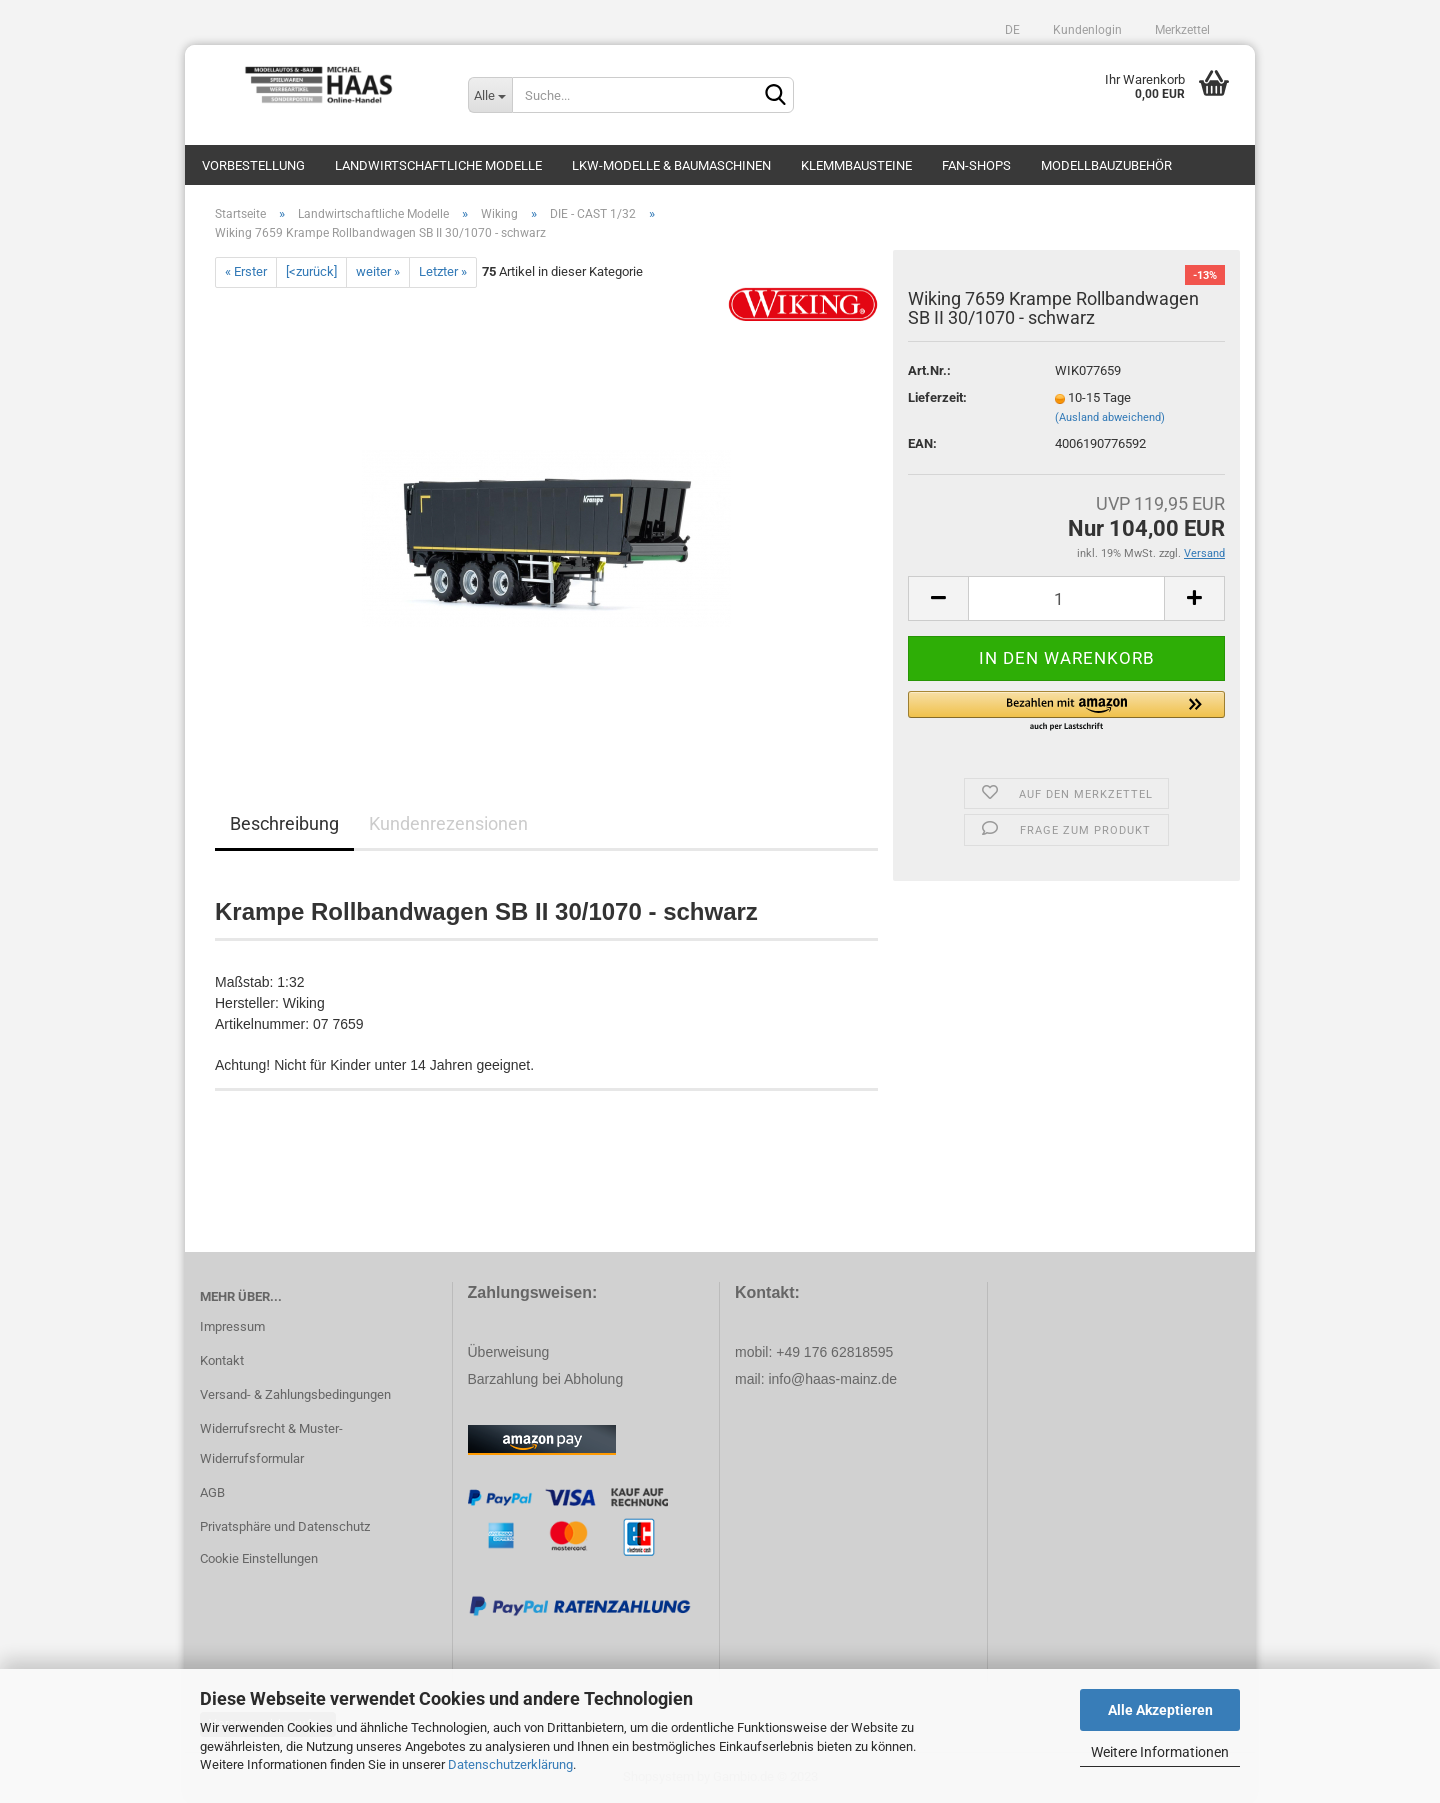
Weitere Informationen (1160, 1752)
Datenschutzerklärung (510, 1764)
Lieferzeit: (937, 397)
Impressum (232, 1326)
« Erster (246, 271)
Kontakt (222, 1360)
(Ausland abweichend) (1110, 417)
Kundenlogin (1086, 30)
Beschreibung (284, 823)
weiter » (378, 271)
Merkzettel (1181, 30)
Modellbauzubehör (1106, 165)
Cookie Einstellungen (259, 1558)
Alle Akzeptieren (1160, 1710)
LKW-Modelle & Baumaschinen (671, 165)
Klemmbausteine (856, 165)
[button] (1066, 712)
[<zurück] (311, 271)
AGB (212, 1492)
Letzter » (443, 271)
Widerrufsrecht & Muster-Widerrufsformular (271, 1443)
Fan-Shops (976, 165)
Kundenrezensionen (448, 823)
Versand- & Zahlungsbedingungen (295, 1394)
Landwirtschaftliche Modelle (438, 165)
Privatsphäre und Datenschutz (285, 1526)
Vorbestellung (253, 165)
